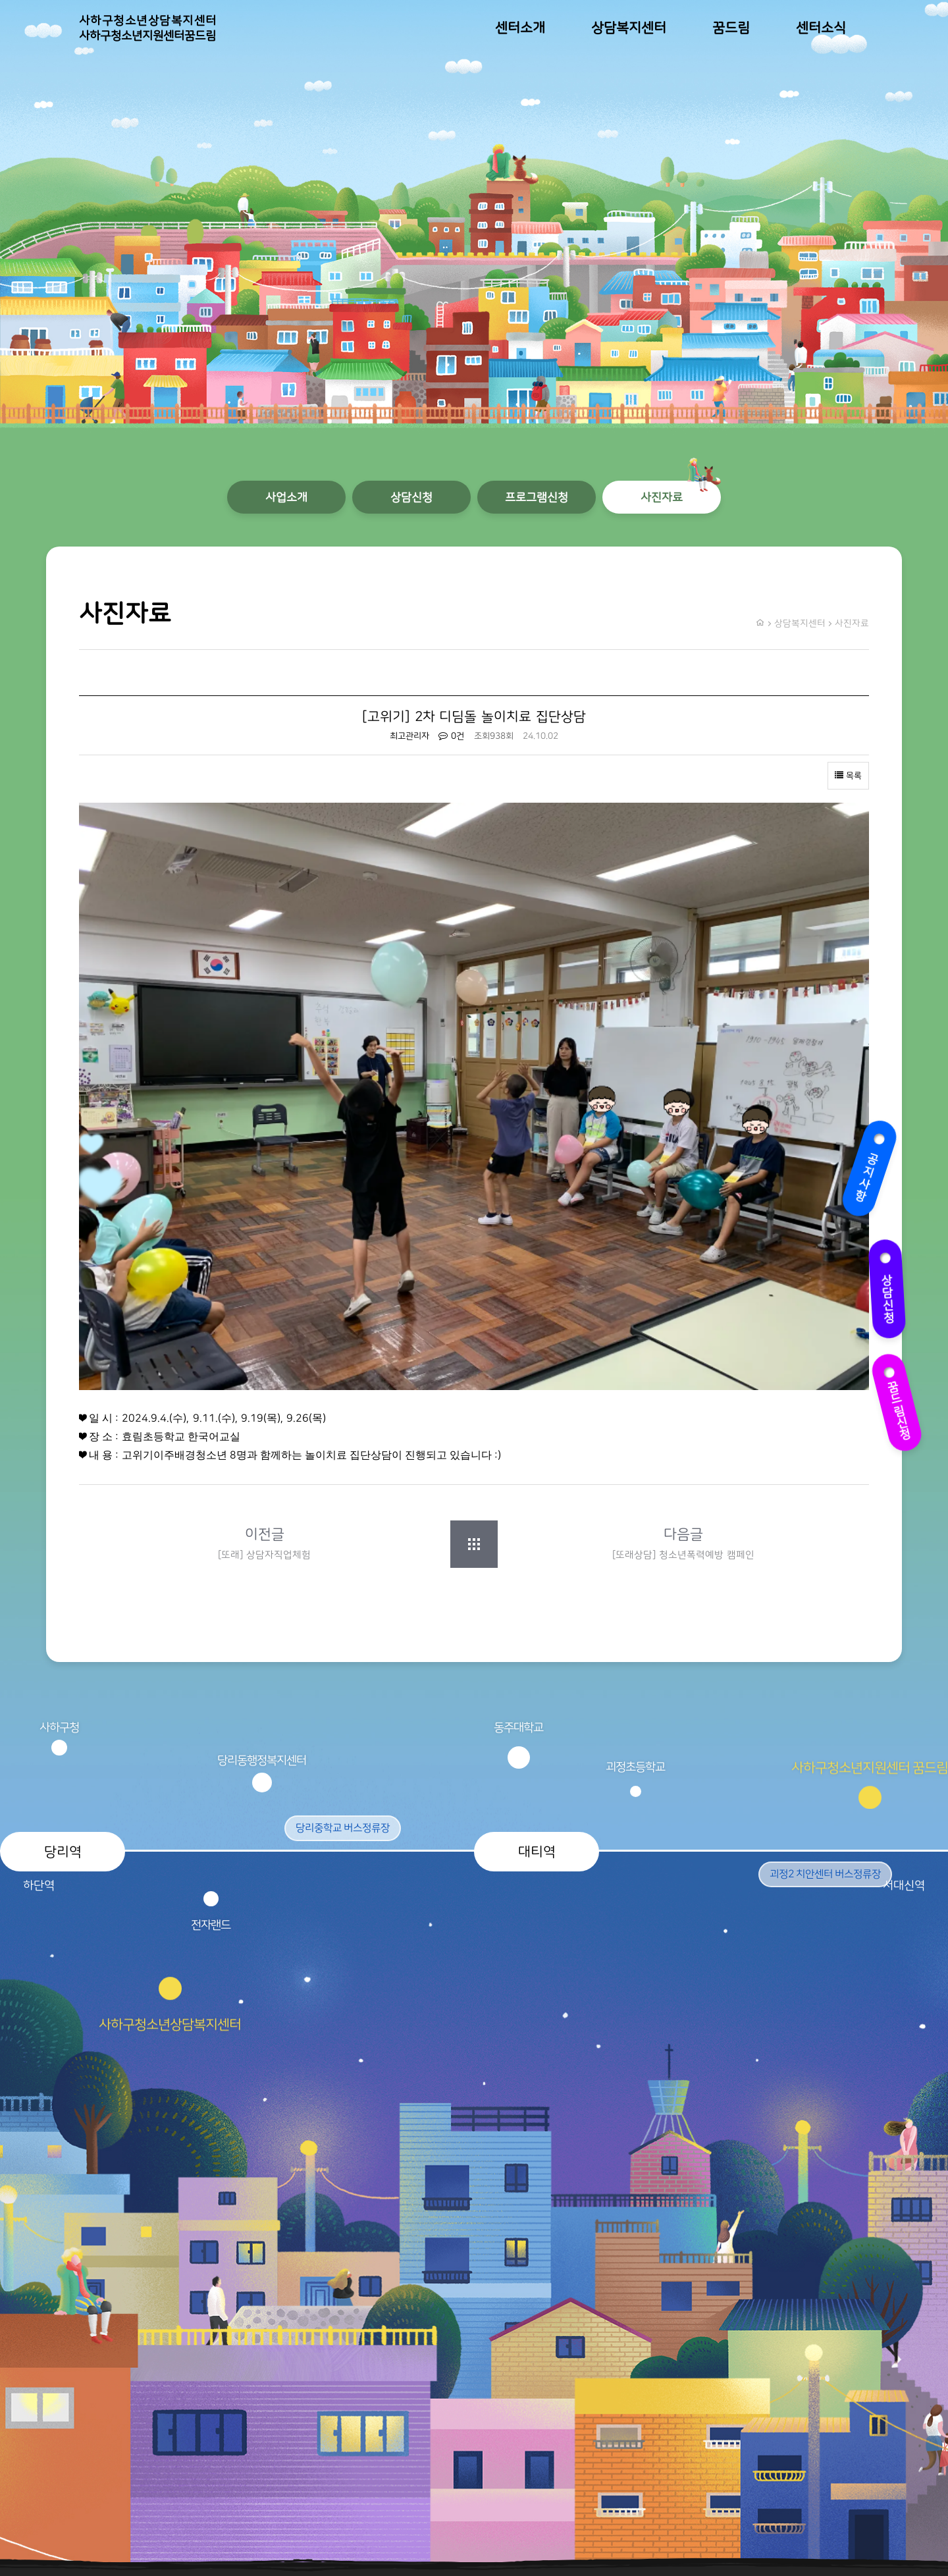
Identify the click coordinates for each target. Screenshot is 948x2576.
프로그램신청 (536, 497)
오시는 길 (849, 2526)
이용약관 (850, 2447)
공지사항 (868, 1169)
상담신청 (888, 1290)
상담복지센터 (628, 28)
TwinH (338, 2537)
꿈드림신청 (897, 1402)
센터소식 (821, 28)
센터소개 (520, 28)
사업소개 (286, 497)
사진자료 (662, 497)
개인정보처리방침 (832, 2473)
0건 (451, 736)
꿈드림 (731, 28)
